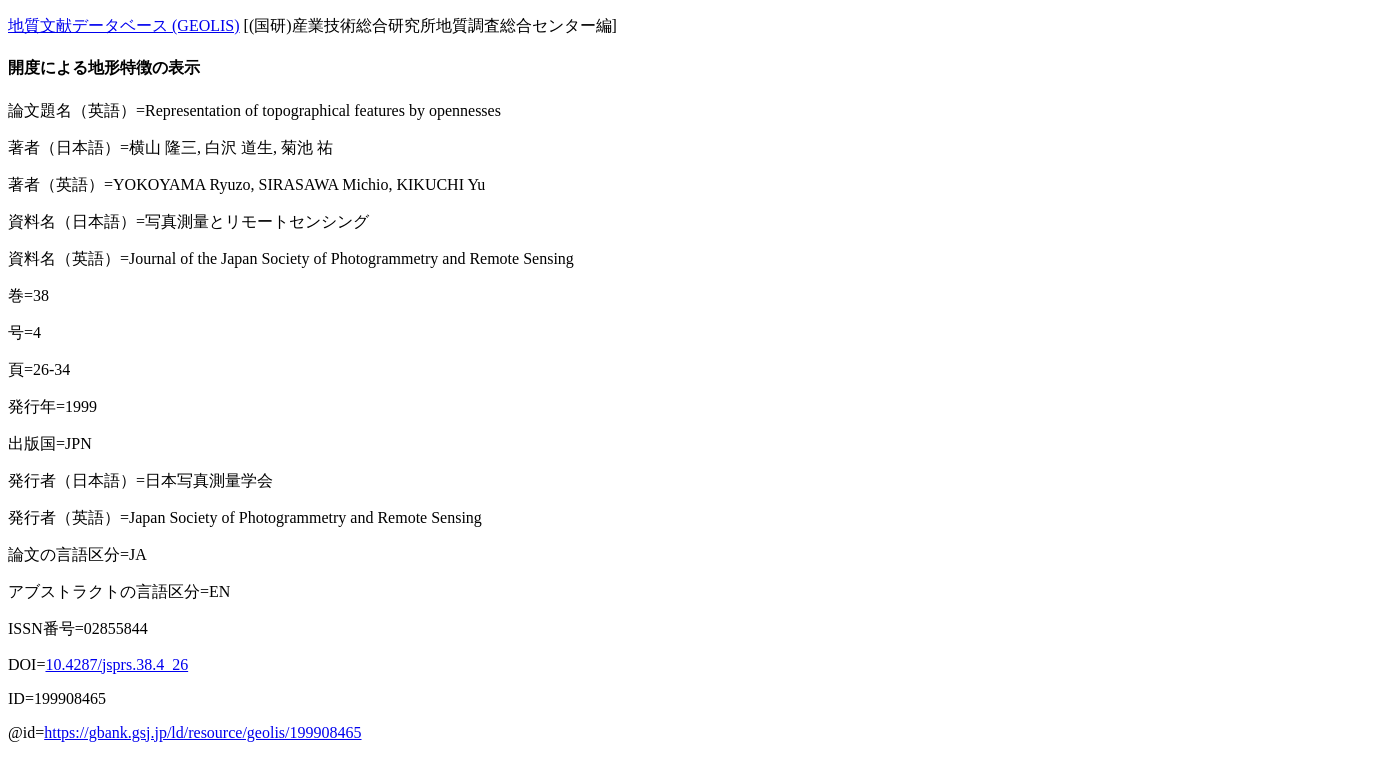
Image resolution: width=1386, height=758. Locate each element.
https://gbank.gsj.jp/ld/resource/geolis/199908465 (202, 732)
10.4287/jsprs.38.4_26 (116, 664)
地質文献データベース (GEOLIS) (124, 25)
